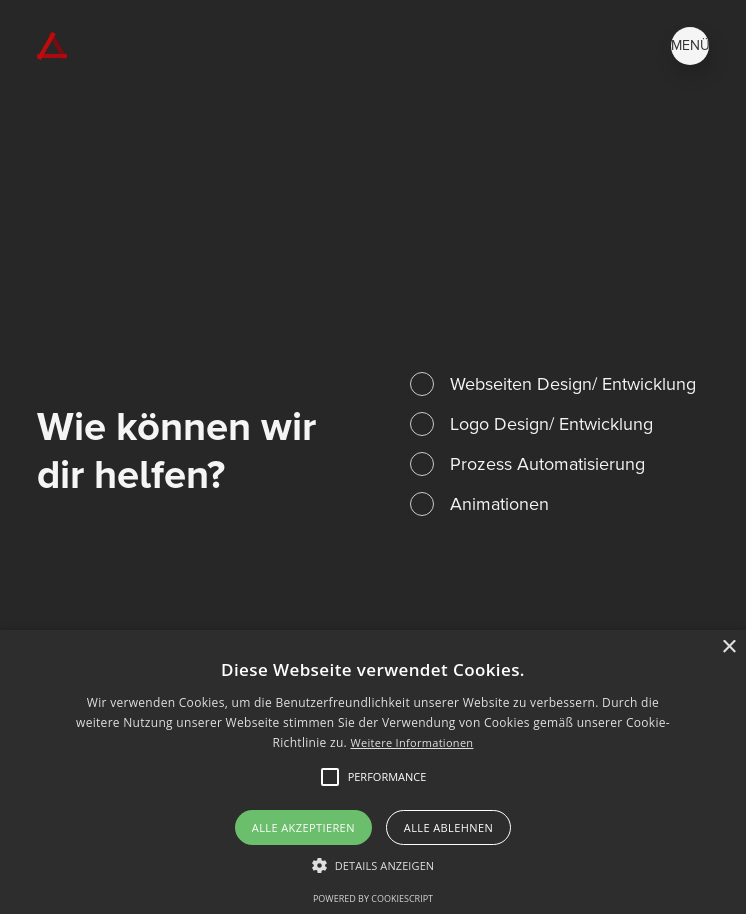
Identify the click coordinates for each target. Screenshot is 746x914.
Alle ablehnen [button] (448, 827)
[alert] (373, 772)
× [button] (728, 647)
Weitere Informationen (411, 742)
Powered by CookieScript (373, 898)
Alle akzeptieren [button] (303, 827)
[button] (373, 865)
